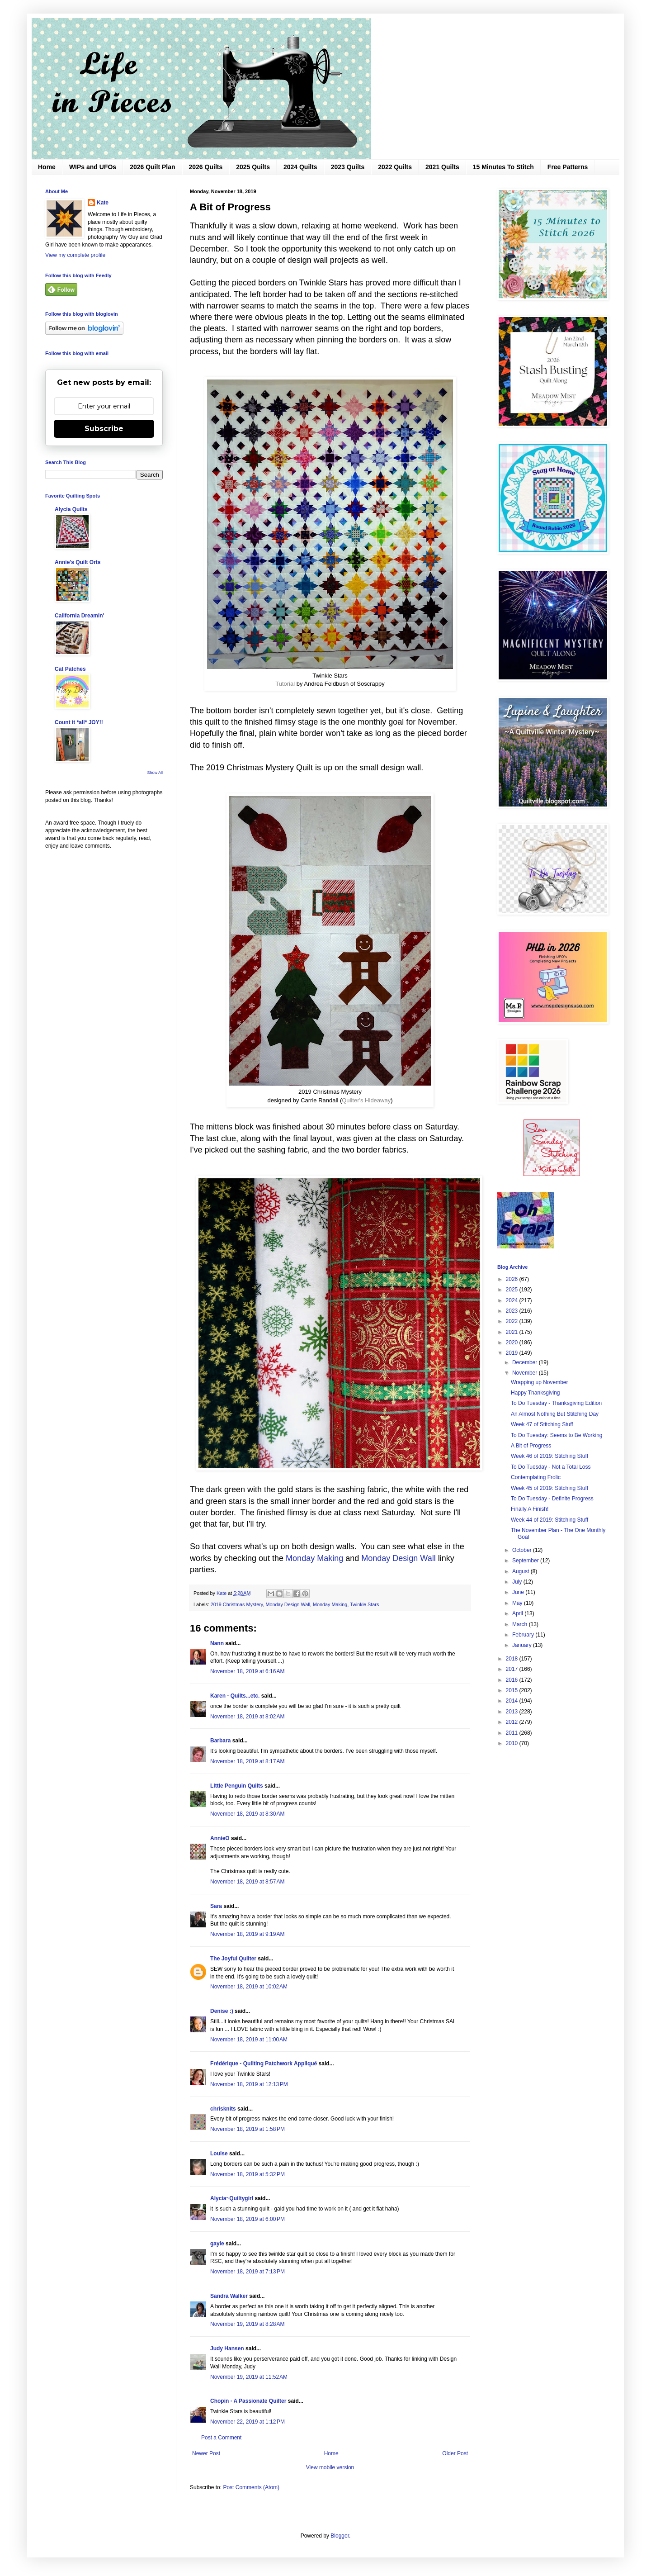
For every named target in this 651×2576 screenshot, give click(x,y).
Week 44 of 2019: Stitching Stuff (549, 1520)
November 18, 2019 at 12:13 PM (249, 2084)
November (525, 1373)
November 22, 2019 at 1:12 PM (247, 2422)
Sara (216, 1906)
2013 (512, 1711)
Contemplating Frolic (536, 1477)
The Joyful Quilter (233, 1958)
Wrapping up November (539, 1382)
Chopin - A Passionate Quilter (248, 2401)
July (518, 1582)
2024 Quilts (300, 167)
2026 (512, 1279)
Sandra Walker (229, 2296)
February (523, 1635)
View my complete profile (75, 255)
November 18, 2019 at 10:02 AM (249, 1986)
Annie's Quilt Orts (78, 562)
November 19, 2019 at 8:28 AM (247, 2324)
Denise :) (221, 2011)
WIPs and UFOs (92, 167)
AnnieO (220, 1838)
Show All (155, 772)
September (526, 1560)
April (518, 1613)
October (522, 1550)
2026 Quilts (206, 167)
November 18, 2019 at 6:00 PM (247, 2219)
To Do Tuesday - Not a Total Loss (551, 1467)
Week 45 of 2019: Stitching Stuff (549, 1488)
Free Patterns (567, 167)
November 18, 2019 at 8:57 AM (247, 1882)
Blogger (339, 2536)
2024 (512, 1300)
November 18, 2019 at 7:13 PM (247, 2271)
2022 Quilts (395, 167)
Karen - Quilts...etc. (234, 1696)
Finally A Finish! (529, 1509)
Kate (102, 202)
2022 (512, 1321)
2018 (512, 1659)
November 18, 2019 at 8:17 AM (247, 1761)
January (522, 1645)
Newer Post (206, 2453)
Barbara (220, 1740)
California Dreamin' (79, 615)
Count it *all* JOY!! (79, 722)
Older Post (455, 2453)
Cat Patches (70, 669)
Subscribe (104, 428)
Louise (219, 2153)
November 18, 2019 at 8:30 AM (247, 1814)
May (518, 1603)
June (518, 1592)
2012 (512, 1722)
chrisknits (223, 2109)
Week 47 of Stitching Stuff (542, 1424)
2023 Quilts (348, 167)
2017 (512, 1669)
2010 (512, 1743)
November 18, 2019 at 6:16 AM (247, 1671)
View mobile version (330, 2467)
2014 (512, 1701)
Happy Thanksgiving (535, 1393)
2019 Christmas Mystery (237, 1604)
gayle (217, 2243)
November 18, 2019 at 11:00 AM (249, 2039)
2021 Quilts (442, 167)
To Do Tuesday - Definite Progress (552, 1498)
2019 (512, 1353)
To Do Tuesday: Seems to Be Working (557, 1435)
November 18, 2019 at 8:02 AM (247, 1716)
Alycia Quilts (71, 509)
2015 (512, 1690)
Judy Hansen (227, 2348)
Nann (217, 1643)
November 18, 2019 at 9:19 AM (247, 1934)
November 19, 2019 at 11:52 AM (249, 2377)
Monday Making (314, 1558)
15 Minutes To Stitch (503, 167)
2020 (512, 1342)
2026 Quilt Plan (152, 167)
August (521, 1571)
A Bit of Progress (531, 1445)
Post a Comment (221, 2437)
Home (47, 167)
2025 (512, 1289)
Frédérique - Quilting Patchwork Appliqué (263, 2063)
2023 (512, 1311)
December (525, 1362)
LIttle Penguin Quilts (236, 1786)
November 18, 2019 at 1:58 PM (247, 2129)
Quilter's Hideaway (366, 1100)
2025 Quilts (253, 167)
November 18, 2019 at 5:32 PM (247, 2174)
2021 (512, 1332)
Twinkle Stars (364, 1604)
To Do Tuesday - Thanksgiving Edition (556, 1403)
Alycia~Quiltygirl (231, 2198)
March (520, 1624)
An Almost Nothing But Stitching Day (555, 1414)
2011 (512, 1733)
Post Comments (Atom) (251, 2487)
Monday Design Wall (398, 1558)
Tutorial (285, 683)
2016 (512, 1680)
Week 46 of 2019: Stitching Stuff (549, 1456)
